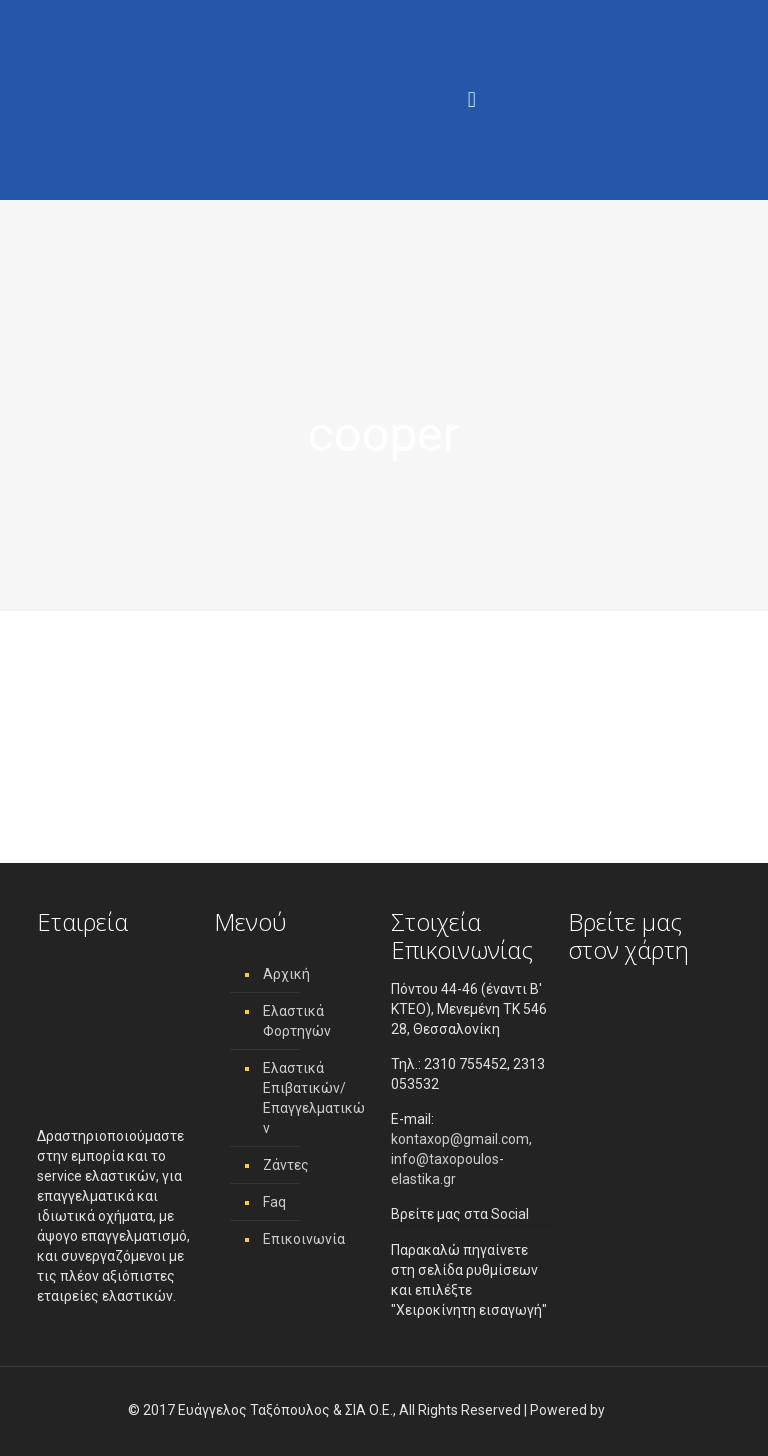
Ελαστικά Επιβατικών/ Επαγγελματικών (314, 1098)
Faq (274, 1202)
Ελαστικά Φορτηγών (297, 1021)
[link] (624, 1410)
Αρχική (286, 974)
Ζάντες (286, 1165)
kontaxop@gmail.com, (461, 1139)
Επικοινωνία (304, 1239)
